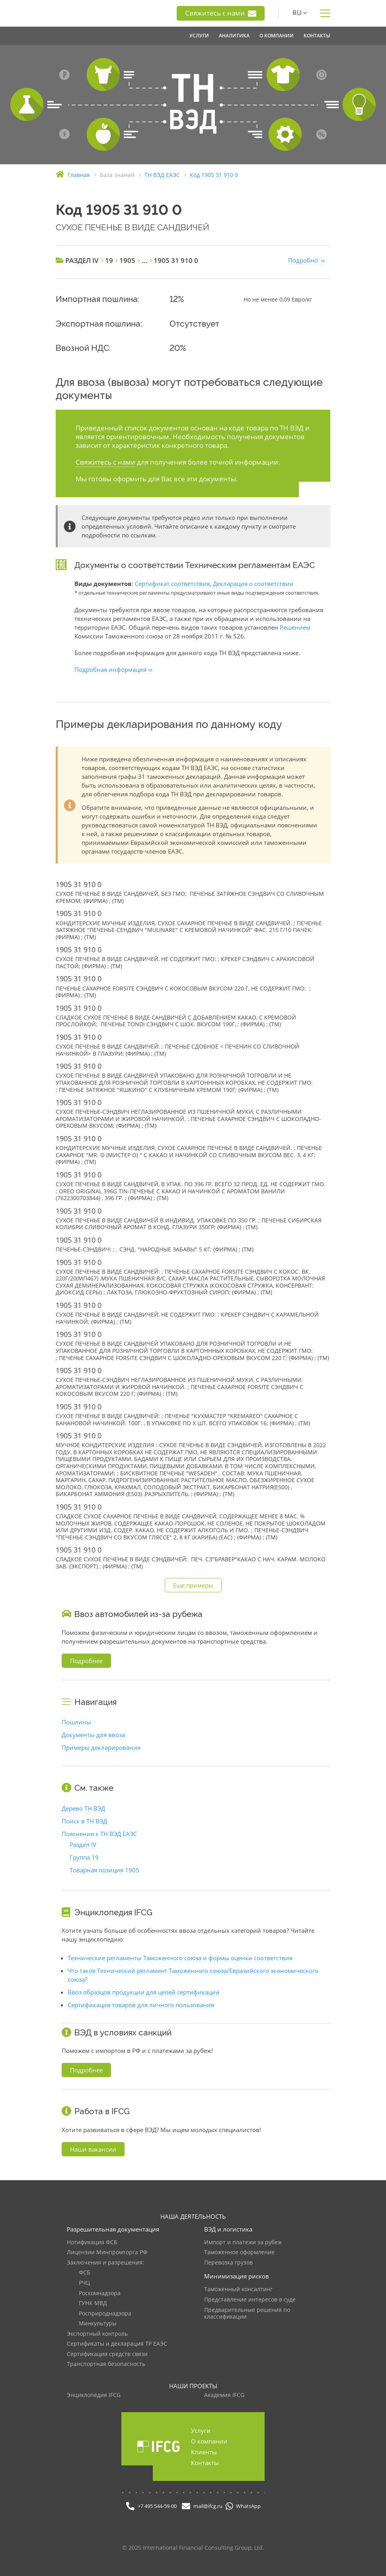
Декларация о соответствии (253, 584)
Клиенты (204, 2452)
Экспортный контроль (97, 2334)
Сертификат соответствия (172, 584)
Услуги (201, 2430)
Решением (295, 627)
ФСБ (84, 2272)
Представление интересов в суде (250, 2299)
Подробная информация (110, 669)
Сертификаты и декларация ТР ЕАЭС (117, 2344)
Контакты (205, 2463)
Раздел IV (83, 1844)
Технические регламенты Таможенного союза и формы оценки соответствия (180, 1958)
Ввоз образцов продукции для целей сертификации (144, 1992)
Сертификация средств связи (107, 2354)
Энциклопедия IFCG (94, 2395)
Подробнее (86, 1661)
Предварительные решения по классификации (247, 2314)
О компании (209, 2441)
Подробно (303, 260)
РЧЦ (84, 2283)
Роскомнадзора (100, 2293)
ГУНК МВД (93, 2303)
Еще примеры (193, 1585)
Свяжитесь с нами (220, 13)
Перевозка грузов (228, 2262)
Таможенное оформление (239, 2252)
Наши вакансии (93, 2149)
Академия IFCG (224, 2395)
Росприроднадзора (105, 2313)
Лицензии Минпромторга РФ (107, 2252)
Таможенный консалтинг (238, 2289)
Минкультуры (98, 2323)
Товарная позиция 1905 (104, 1870)
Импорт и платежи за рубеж (243, 2242)
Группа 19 (84, 1857)
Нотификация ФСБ (92, 2242)
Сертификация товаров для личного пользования (141, 2005)
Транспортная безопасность (106, 2364)
